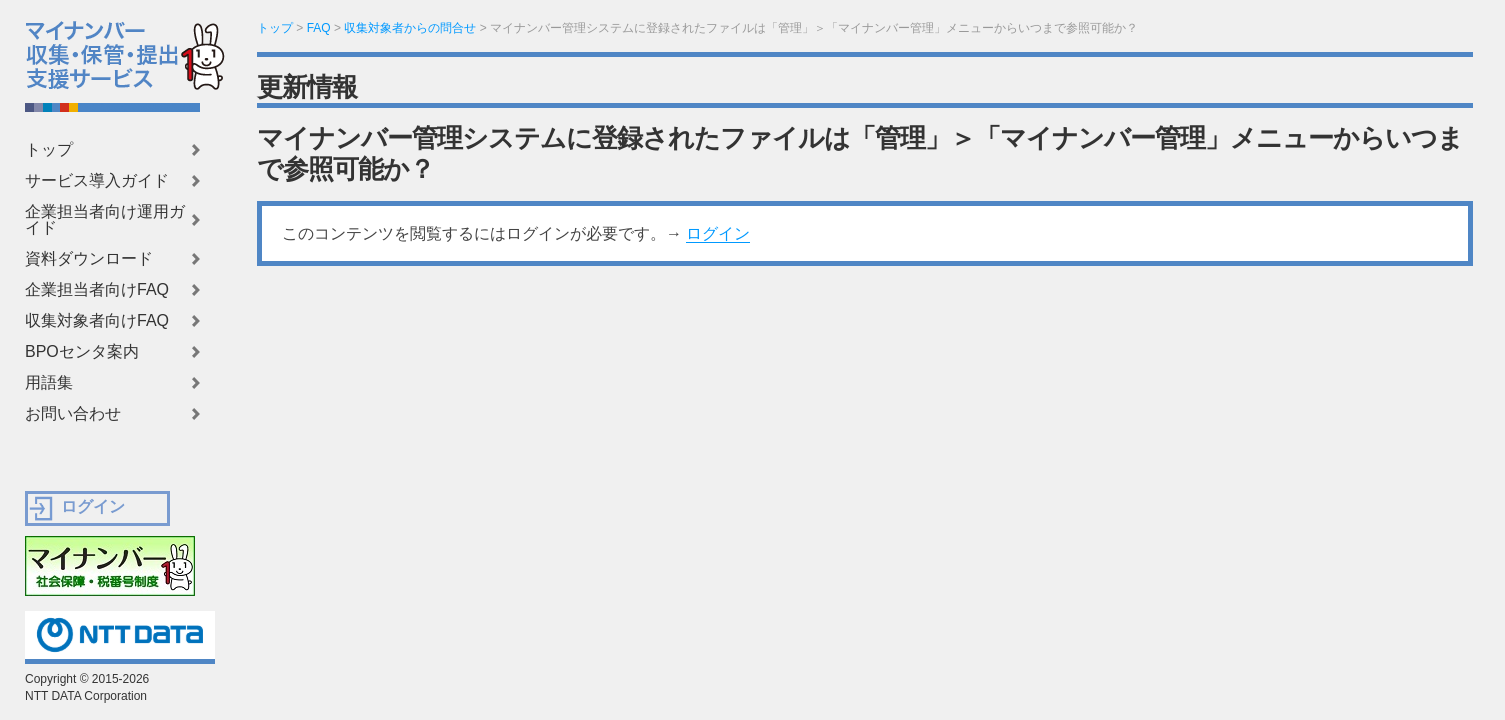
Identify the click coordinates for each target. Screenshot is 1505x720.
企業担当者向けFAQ (97, 290)
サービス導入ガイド (97, 181)
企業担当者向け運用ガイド (105, 220)
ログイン (718, 233)
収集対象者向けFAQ (97, 321)
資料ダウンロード (89, 259)
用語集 (49, 383)
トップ (49, 150)
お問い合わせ (73, 414)
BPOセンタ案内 (82, 352)
